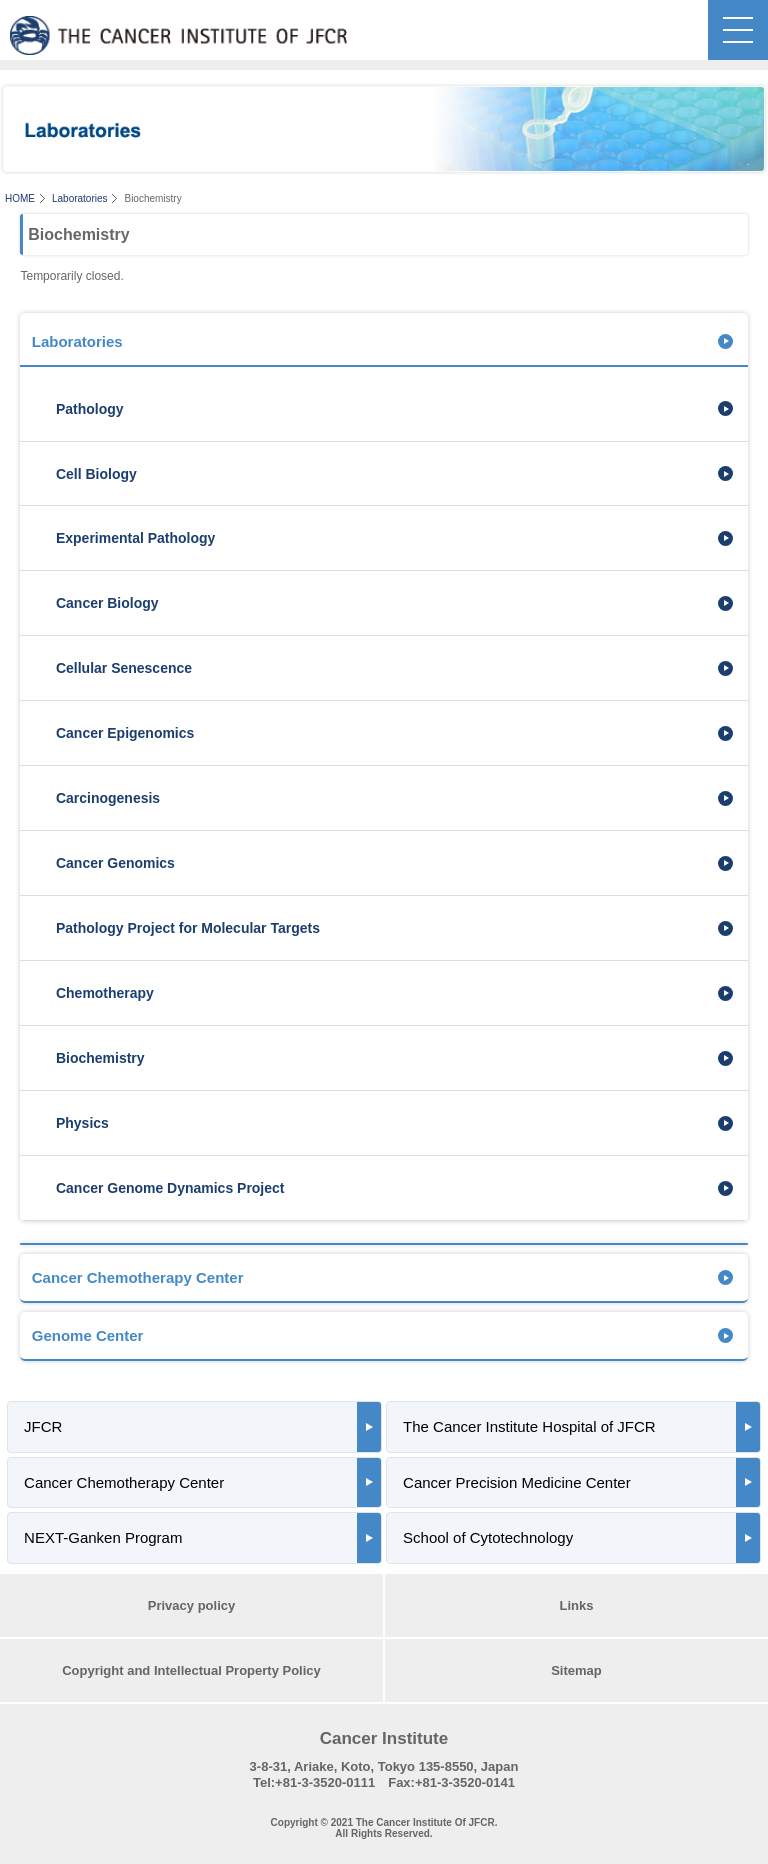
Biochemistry (100, 1058)
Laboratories (80, 198)
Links (577, 1605)
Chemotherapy (105, 993)
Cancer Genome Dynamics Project (170, 1188)
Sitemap (576, 1670)
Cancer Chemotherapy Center (138, 1277)
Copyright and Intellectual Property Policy (191, 1670)
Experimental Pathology (135, 538)
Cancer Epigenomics (125, 733)
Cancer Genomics (115, 863)
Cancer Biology (107, 603)
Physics (82, 1123)
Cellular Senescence (124, 668)
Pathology (90, 409)
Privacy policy (191, 1605)
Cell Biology (96, 474)
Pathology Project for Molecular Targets (188, 928)
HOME (20, 198)
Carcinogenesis (108, 798)
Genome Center (88, 1335)
